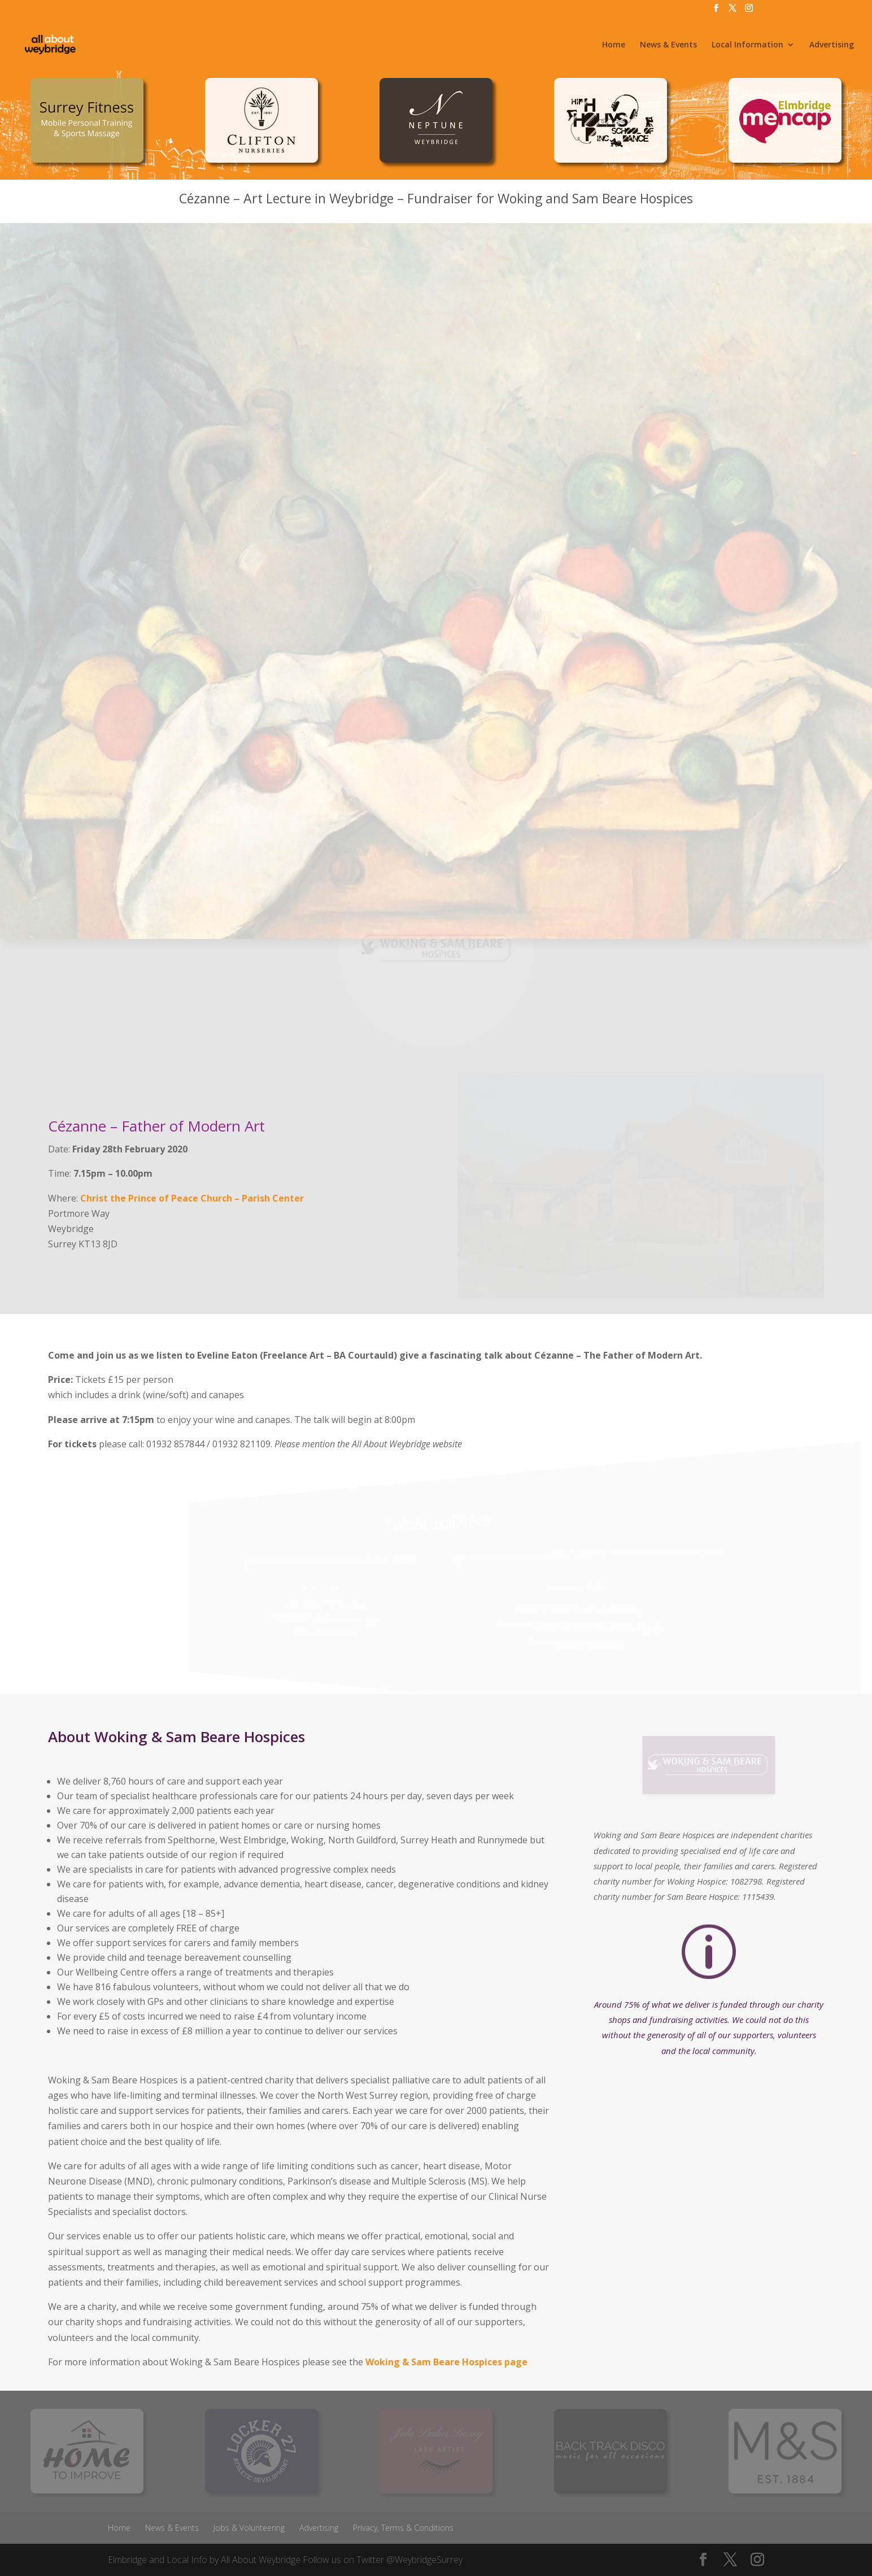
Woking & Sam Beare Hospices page (446, 2362)
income (351, 2016)
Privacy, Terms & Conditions (403, 2527)
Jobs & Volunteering (249, 2527)
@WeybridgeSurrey (424, 2559)
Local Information (747, 45)
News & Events (668, 45)
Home (613, 45)
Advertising (831, 45)
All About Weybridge (260, 2559)
